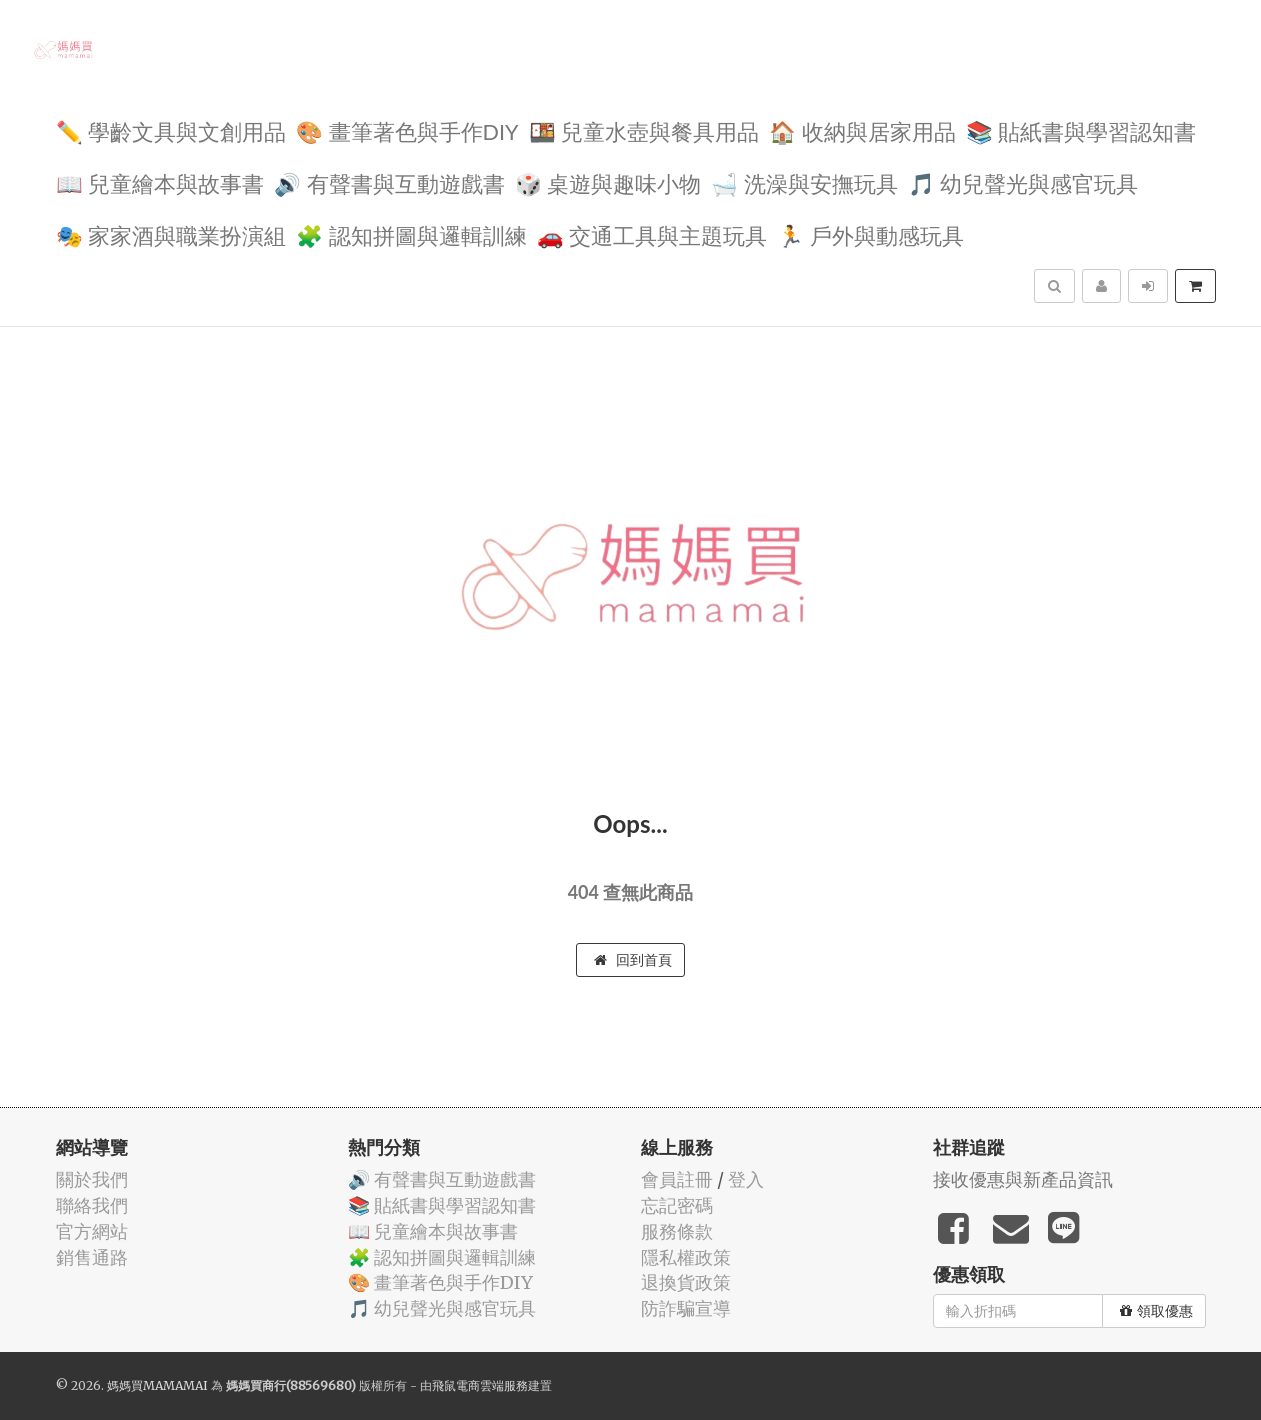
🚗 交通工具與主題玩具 (652, 234)
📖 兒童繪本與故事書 (160, 182)
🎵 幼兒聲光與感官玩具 (1023, 182)
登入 (746, 1179)
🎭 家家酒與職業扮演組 (171, 234)
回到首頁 (633, 960)
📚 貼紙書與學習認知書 (1081, 130)
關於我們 (92, 1179)
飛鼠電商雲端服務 (480, 1385)
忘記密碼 (677, 1205)
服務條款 (677, 1231)
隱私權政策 (686, 1257)
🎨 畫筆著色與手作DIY (407, 130)
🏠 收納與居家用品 (862, 130)
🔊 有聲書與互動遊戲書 (389, 182)
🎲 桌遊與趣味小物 (608, 182)
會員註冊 (677, 1179)
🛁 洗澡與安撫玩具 (804, 182)
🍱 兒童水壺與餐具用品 (644, 130)
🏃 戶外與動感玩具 (870, 234)
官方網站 (92, 1231)
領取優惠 (1156, 1311)
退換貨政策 (686, 1282)
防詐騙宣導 (686, 1308)
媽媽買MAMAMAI (157, 1385)
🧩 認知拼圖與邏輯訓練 (411, 234)
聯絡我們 (92, 1205)
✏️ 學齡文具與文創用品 (171, 130)
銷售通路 (92, 1257)
